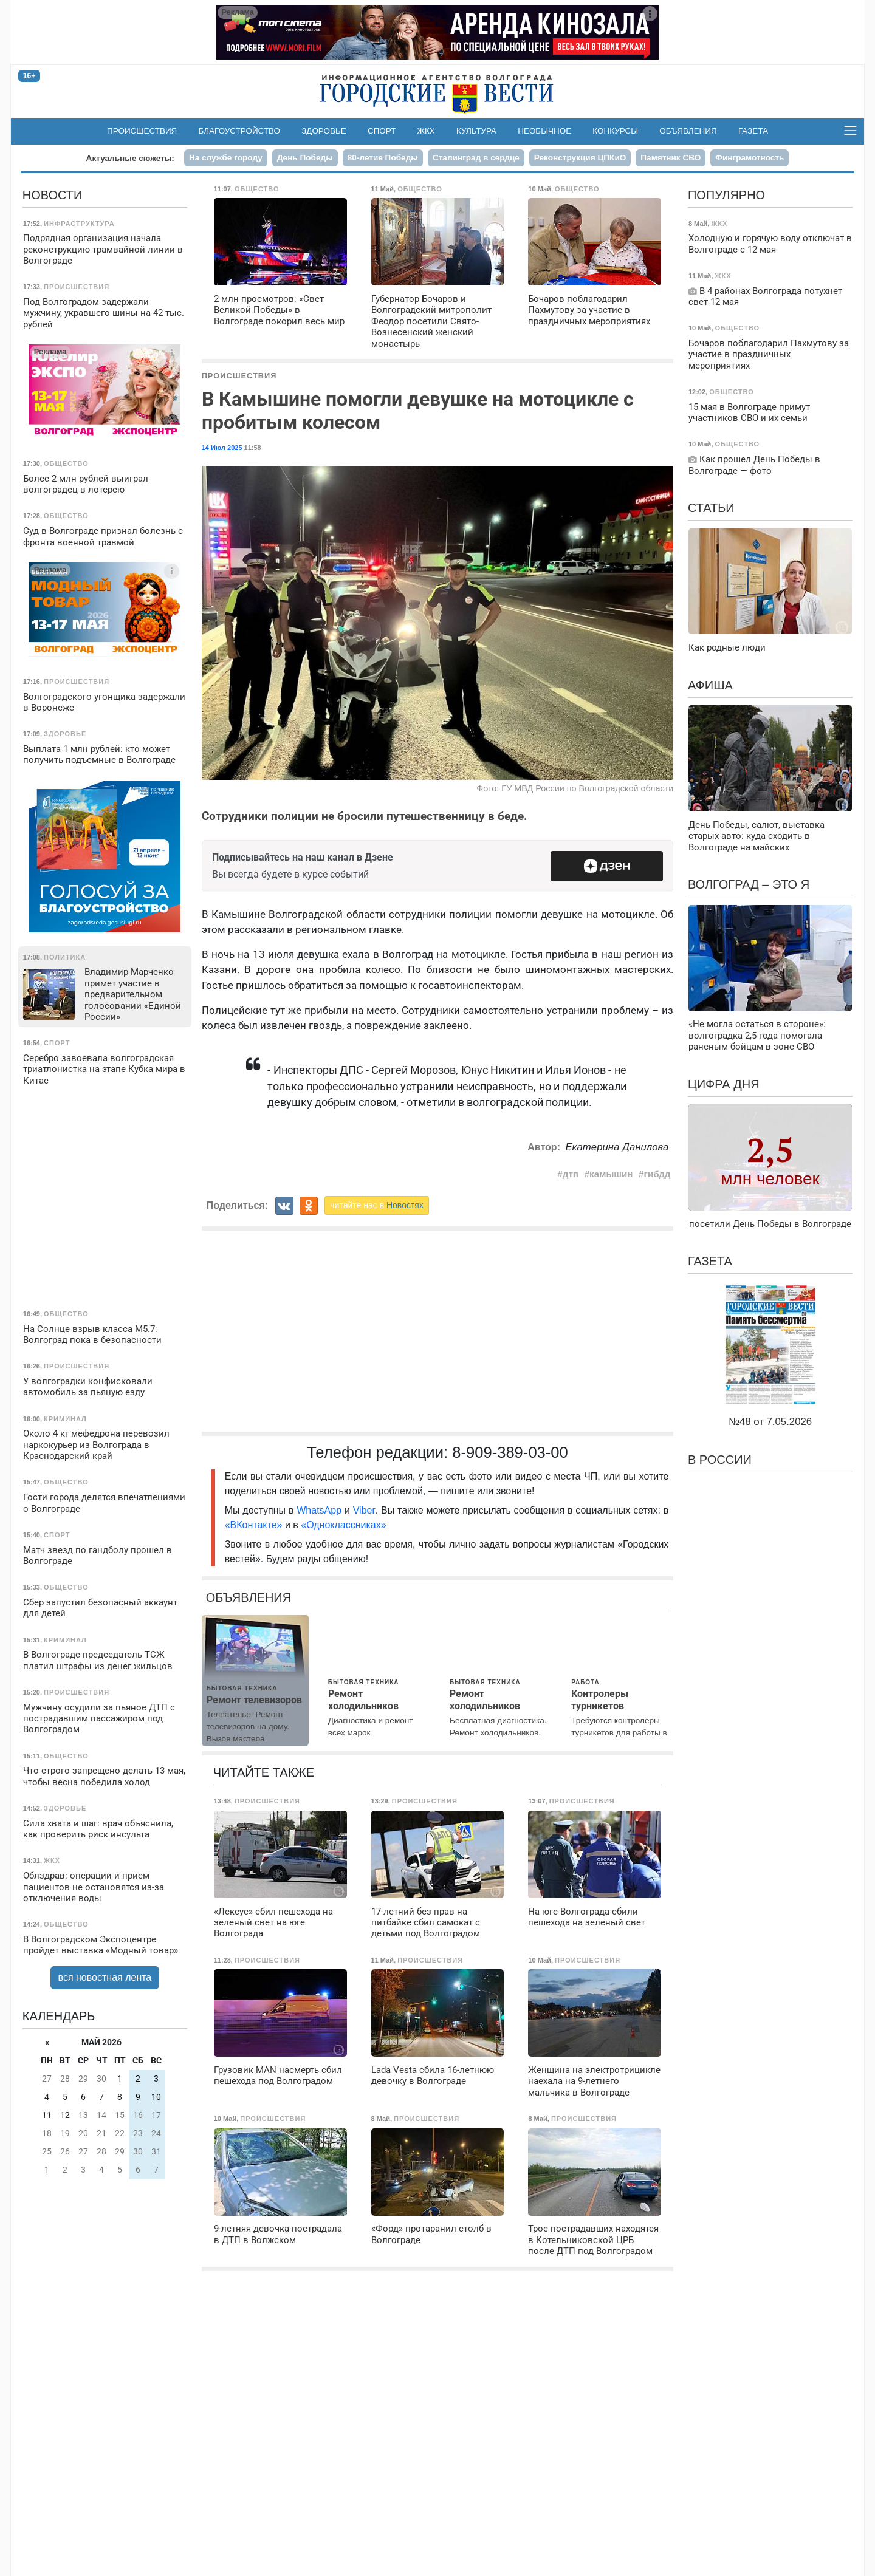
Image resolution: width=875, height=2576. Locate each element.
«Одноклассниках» (343, 1525)
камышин (611, 1174)
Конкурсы (615, 130)
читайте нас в (377, 1205)
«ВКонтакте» (254, 1525)
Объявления (687, 130)
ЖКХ (426, 130)
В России (720, 1459)
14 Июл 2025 (222, 447)
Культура (476, 130)
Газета (753, 130)
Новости (52, 195)
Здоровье (323, 130)
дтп (570, 1174)
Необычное (544, 130)
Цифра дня (724, 1084)
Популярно (726, 195)
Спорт (382, 130)
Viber (364, 1510)
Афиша (710, 685)
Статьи (711, 507)
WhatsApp (321, 1510)
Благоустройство (240, 130)
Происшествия (142, 130)
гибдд (657, 1174)
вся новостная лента (105, 1977)
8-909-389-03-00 (510, 1452)
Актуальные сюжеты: (130, 158)
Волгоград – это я (748, 884)
